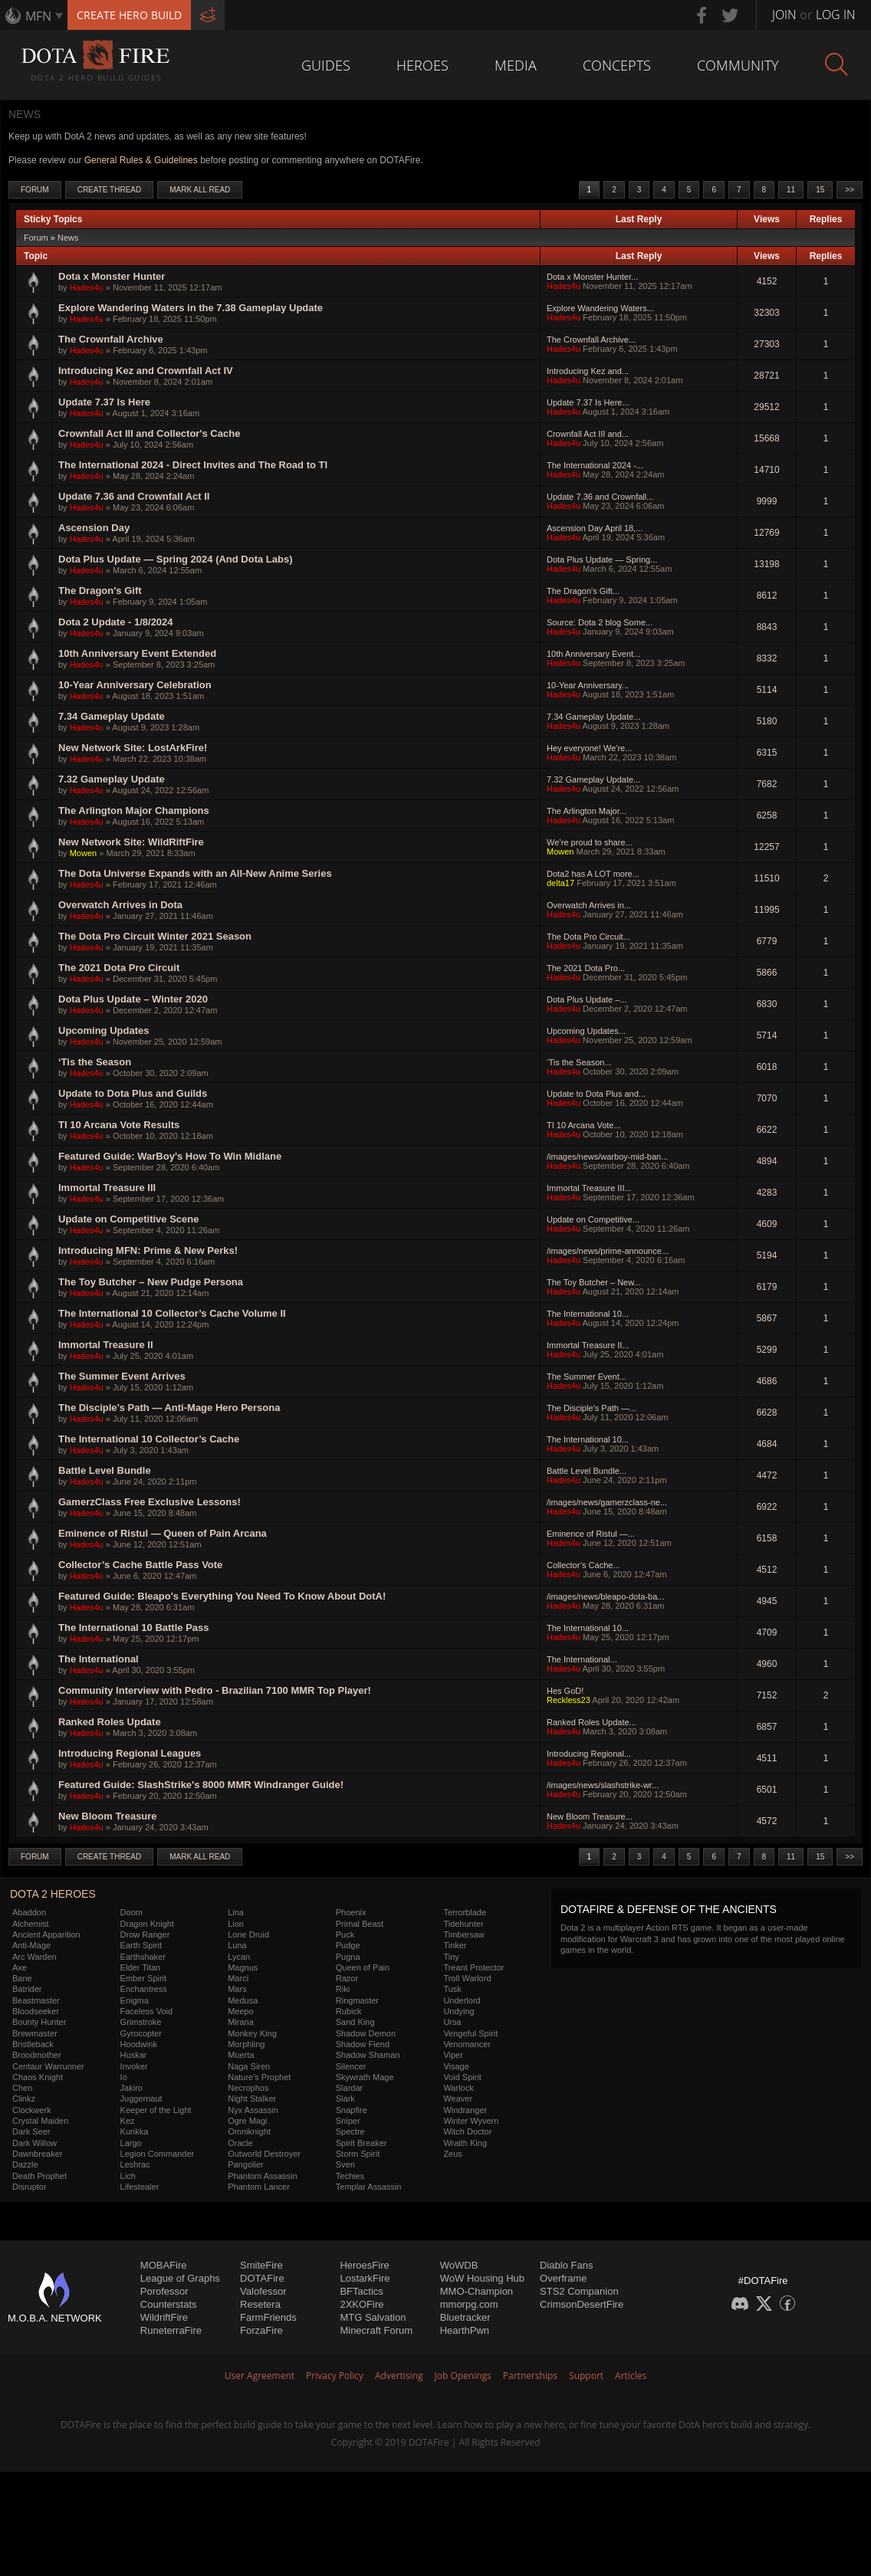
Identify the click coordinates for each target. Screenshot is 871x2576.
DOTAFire (262, 2278)
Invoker (134, 2066)
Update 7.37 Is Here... (588, 402)
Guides (325, 65)
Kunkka (134, 2131)
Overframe (563, 2278)
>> (849, 189)
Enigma (134, 2000)
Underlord (461, 2000)
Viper (452, 2054)
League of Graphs (180, 2278)
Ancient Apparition (46, 1934)
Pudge (348, 1945)
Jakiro (131, 2087)
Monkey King (252, 2033)
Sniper (348, 2120)
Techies (350, 2176)
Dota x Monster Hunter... (592, 276)
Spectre (350, 2131)
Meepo (241, 2011)
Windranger (465, 2110)
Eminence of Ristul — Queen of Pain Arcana (162, 1533)
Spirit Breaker (361, 2143)
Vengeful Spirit (470, 2033)
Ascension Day (94, 527)
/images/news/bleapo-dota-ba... (605, 1596)
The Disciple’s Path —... (591, 1408)
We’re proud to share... (590, 842)
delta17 (560, 883)
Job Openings (463, 2375)
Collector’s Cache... (583, 1565)
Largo (131, 2143)
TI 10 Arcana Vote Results (118, 1124)
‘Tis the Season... (579, 1062)
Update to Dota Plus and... (596, 1093)
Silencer (351, 2066)
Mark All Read (199, 189)
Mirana (241, 2021)
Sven (345, 2164)
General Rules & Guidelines (141, 160)
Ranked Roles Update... (591, 1722)
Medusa (243, 2000)
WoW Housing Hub (482, 2278)
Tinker (454, 1945)
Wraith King (465, 2143)
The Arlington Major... (586, 810)
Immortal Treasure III (107, 1187)
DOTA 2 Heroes (53, 1894)
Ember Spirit (143, 1978)
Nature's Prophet (259, 2077)
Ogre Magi (247, 2120)
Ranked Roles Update (109, 1722)
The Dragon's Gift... (583, 591)
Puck (345, 1934)
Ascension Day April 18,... (595, 528)
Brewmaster (35, 2033)
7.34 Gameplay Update (111, 716)
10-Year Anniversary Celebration (135, 685)
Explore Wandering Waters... (600, 308)
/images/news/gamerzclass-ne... (607, 1502)
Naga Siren (249, 2066)
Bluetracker (465, 2317)
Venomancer (467, 2044)
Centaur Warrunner (48, 2066)
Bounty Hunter (39, 2021)
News (68, 237)
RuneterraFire (171, 2330)
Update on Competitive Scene (128, 1219)
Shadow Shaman (368, 2054)
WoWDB (459, 2265)
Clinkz (23, 2098)
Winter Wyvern (470, 2120)
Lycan (239, 1956)
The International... (582, 1659)
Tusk (452, 1989)
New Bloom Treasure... (590, 1816)
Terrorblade (464, 1912)
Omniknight (249, 2131)
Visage (455, 2066)
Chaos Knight (37, 2077)
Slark (345, 2098)
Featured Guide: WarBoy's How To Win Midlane (169, 1156)
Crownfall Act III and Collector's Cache (149, 433)
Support (586, 2375)
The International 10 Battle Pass (133, 1627)
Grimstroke (141, 2021)
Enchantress (143, 1989)
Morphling (246, 2044)
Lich (128, 2176)
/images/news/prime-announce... (608, 1250)
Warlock (458, 2087)
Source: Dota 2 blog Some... (599, 622)
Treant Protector (473, 1967)
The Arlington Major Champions (133, 810)
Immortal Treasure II (105, 1344)
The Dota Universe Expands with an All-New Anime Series (195, 873)
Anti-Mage (31, 1945)
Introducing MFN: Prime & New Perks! (148, 1250)
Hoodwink (138, 2044)
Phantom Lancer (259, 2186)
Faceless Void (146, 2011)
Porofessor (164, 2291)
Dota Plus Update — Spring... (602, 559)
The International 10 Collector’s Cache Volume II (172, 1313)
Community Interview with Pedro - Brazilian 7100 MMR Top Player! (214, 1690)
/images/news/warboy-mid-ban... (607, 1156)
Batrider (27, 1989)
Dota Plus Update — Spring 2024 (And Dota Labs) (175, 559)
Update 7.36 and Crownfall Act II (133, 496)
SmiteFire (261, 2265)
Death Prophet (39, 2176)
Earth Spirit (141, 1945)
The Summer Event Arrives (122, 1376)
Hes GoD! (565, 1690)
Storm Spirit (358, 2153)
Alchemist (30, 1923)
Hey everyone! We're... (589, 748)
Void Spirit (462, 2077)
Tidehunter (463, 1923)
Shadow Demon (366, 2033)
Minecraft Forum (376, 2330)
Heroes (422, 65)
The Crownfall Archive (110, 339)
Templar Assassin (369, 2186)
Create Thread (109, 189)
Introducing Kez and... (588, 371)
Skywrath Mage (365, 2077)
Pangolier (245, 2164)
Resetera (260, 2304)
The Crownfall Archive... (591, 339)
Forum (35, 189)
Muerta (241, 2054)
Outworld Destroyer (264, 2153)
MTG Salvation (373, 2317)
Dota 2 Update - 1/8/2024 (115, 622)
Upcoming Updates (103, 1030)
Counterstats (168, 2304)
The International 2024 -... (595, 465)
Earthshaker (143, 1956)
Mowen (83, 853)
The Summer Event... (586, 1376)
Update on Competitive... (593, 1219)
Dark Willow (34, 2143)
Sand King (355, 2021)
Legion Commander (157, 2153)
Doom (131, 1912)
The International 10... (588, 1313)
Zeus (452, 2153)
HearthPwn (464, 2330)
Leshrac (135, 2164)
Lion (236, 1923)
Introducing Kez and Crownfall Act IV (145, 370)
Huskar (133, 2054)
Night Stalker (252, 2098)
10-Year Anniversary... (588, 685)
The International (98, 1659)
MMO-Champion (476, 2291)
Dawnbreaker (37, 2153)
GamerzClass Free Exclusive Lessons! (149, 1502)
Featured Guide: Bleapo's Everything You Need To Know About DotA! (222, 1596)
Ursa (452, 2021)
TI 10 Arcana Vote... (584, 1125)
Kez (127, 2120)
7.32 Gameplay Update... (593, 779)
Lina (236, 1912)
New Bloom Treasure (107, 1816)
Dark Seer (31, 2131)
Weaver (457, 2098)
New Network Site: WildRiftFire (131, 842)
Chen (22, 2087)
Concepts (617, 65)
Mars (237, 1989)
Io (123, 2077)
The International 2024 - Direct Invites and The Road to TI (192, 465)
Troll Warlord (467, 1978)
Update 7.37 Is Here (104, 402)
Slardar (349, 2087)
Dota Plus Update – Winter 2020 (133, 999)
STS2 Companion (579, 2291)
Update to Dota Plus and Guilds (132, 1093)
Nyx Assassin (253, 2110)
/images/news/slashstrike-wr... (603, 1785)
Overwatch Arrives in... (589, 905)
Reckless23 (568, 1700)
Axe (19, 1967)
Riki (343, 1989)
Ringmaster (357, 2000)
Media (516, 65)
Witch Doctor (467, 2131)
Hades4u (87, 287)
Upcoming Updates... (586, 1030)
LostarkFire (364, 2278)
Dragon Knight (147, 1923)
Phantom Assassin (262, 2176)
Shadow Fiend (362, 2044)
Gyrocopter (141, 2033)
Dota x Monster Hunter (111, 276)
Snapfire (351, 2110)
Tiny (451, 1956)
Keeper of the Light (156, 2110)
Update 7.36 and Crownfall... (600, 496)
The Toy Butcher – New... (594, 1282)
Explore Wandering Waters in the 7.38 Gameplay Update (190, 307)
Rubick (349, 2011)
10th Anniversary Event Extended (137, 653)
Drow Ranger (145, 1934)
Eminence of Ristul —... (591, 1533)
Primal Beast (359, 1923)
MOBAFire (163, 2265)
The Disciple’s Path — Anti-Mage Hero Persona (169, 1407)
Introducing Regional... (589, 1753)
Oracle (240, 2143)
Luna (237, 1945)
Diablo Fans (566, 2265)
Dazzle (25, 2164)
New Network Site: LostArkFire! (132, 747)
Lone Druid (248, 1934)
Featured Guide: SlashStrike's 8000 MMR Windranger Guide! (200, 1784)
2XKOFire (361, 2304)
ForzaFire (261, 2330)
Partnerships (530, 2375)
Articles (630, 2375)
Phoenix (351, 1912)
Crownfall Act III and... (588, 433)
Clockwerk (31, 2110)
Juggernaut (141, 2098)
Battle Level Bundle (104, 1470)
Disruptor (29, 2186)
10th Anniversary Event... (593, 653)
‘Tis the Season (94, 1062)
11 (791, 189)
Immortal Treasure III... (589, 1188)
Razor (347, 1978)
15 (820, 189)
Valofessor (263, 2291)
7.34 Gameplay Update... (593, 716)
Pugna (348, 1956)
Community (738, 65)
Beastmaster (36, 2000)
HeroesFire (364, 2265)
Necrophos (248, 2087)
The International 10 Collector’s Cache (148, 1439)
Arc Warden (34, 1956)
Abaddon (29, 1912)
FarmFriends (268, 2317)
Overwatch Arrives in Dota (120, 905)
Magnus (243, 1967)
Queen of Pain (362, 1967)
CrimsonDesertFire (581, 2304)
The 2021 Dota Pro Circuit (118, 967)
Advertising (399, 2375)
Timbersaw (463, 1934)
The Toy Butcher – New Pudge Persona (150, 1282)
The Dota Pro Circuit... (588, 936)
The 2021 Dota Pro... (586, 968)
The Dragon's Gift (100, 590)
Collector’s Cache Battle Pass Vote (140, 1564)
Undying (458, 2011)
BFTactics (361, 2291)
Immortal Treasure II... (588, 1345)
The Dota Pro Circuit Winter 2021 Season (154, 936)
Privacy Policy (334, 2375)
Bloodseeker (35, 2011)
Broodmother (36, 2054)
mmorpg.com (469, 2304)
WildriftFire (164, 2317)
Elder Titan (140, 1967)
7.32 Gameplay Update (111, 779)
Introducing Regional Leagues (129, 1753)
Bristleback (33, 2044)
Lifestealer (139, 2186)
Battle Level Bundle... (586, 1470)
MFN (38, 16)
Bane (22, 1978)
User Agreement (259, 2375)
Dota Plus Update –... (587, 999)
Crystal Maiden (40, 2120)
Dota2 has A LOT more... (593, 873)
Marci (238, 1978)
